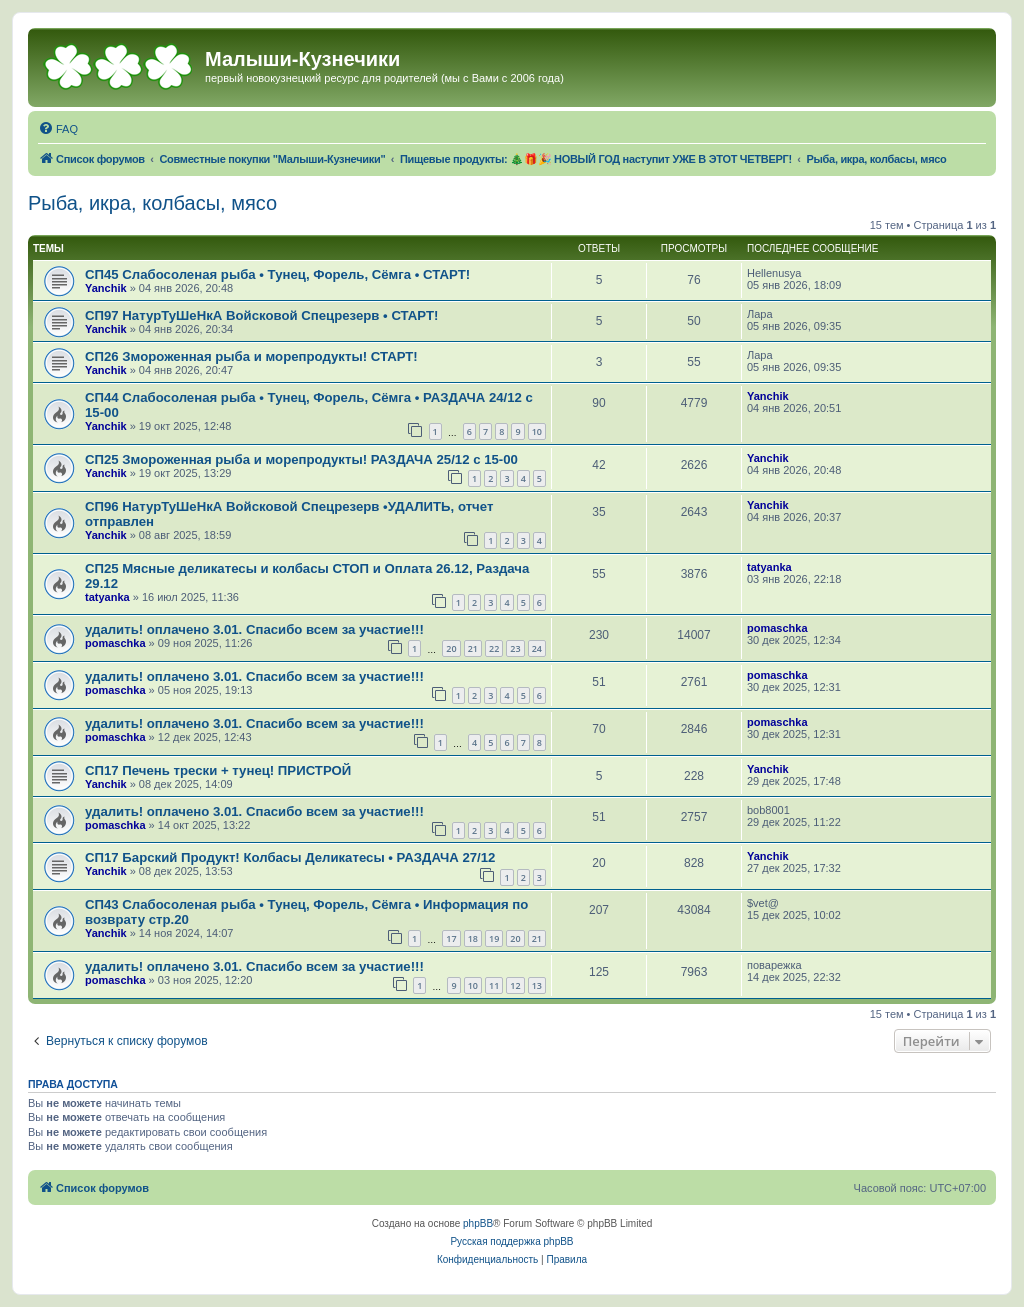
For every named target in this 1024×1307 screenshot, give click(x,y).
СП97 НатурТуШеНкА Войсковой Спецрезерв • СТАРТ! (261, 315)
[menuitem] (58, 129)
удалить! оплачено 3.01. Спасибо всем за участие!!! (254, 629)
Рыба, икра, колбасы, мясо (152, 203)
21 (473, 648)
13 (537, 985)
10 (537, 431)
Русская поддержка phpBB (511, 1241)
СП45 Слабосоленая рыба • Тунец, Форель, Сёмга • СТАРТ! (277, 274)
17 (451, 938)
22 (494, 648)
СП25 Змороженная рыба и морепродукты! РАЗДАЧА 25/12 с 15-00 (301, 459)
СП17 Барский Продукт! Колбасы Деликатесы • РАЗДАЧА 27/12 (290, 857)
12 (515, 985)
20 (451, 648)
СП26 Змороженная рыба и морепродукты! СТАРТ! (251, 356)
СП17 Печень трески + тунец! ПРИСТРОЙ (218, 770)
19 (494, 938)
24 (537, 648)
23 (515, 648)
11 (494, 985)
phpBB (478, 1223)
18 (473, 938)
